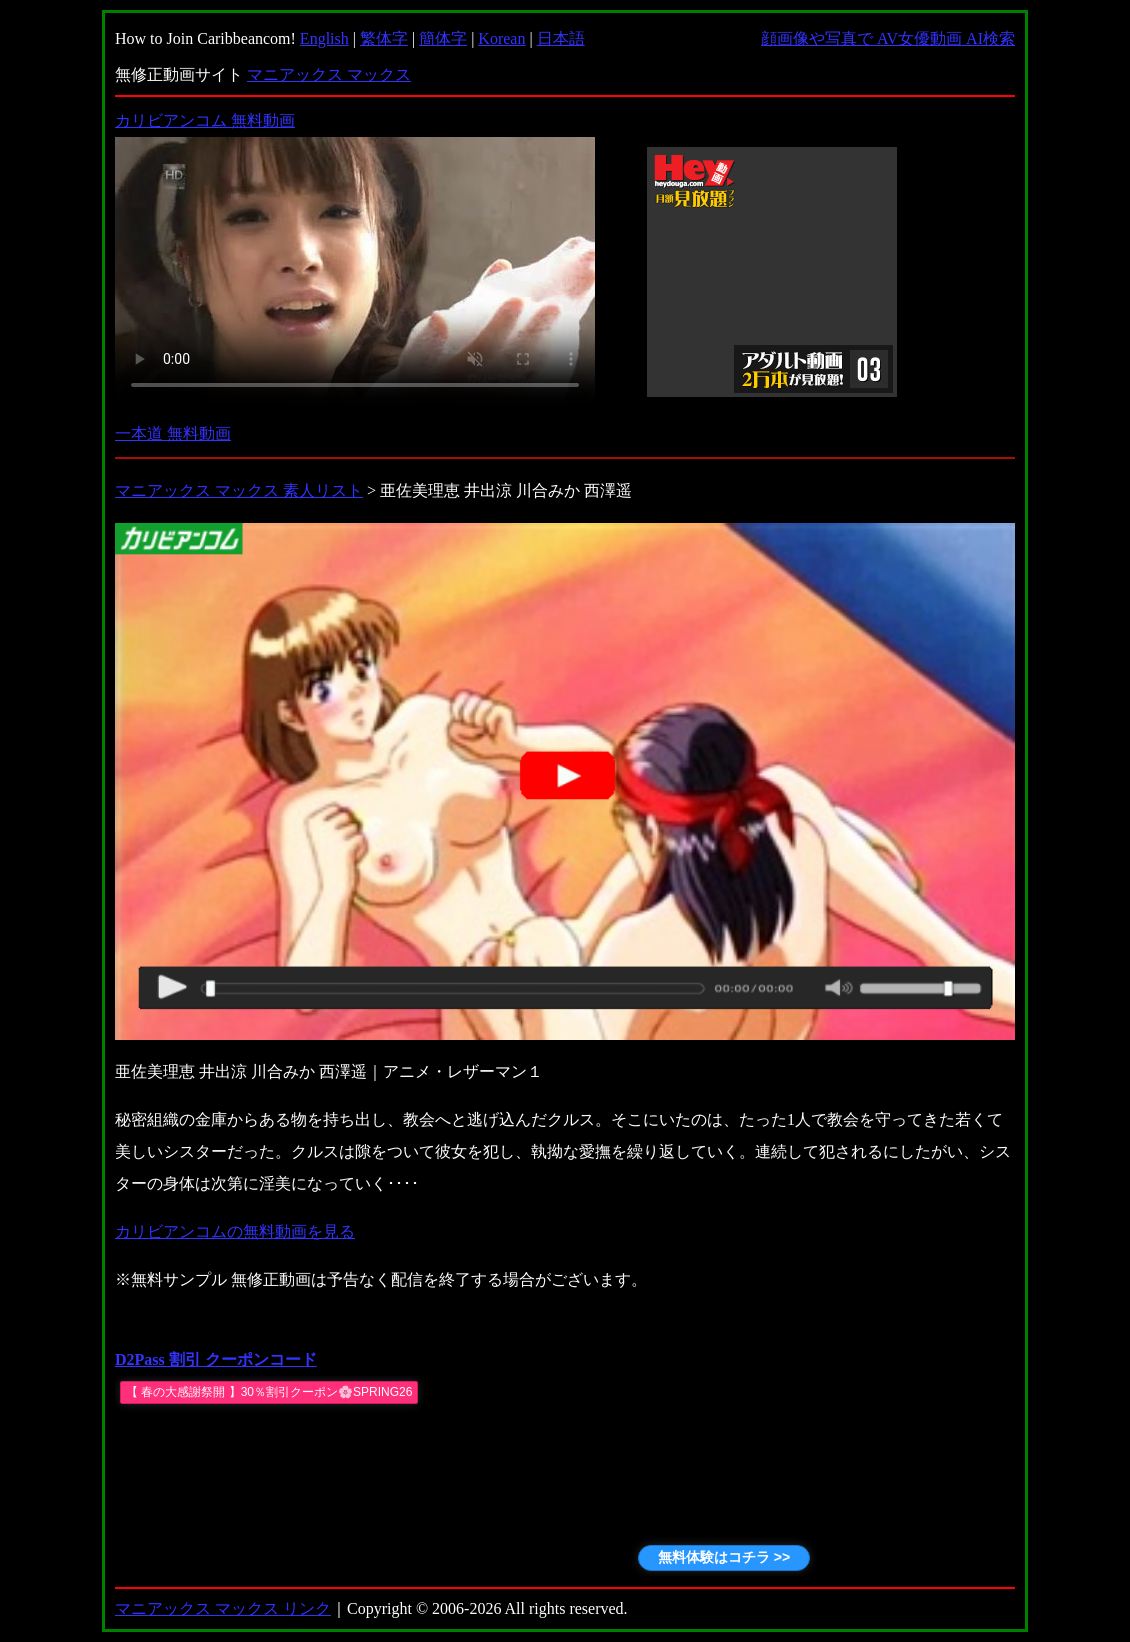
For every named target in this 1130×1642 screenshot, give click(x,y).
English (324, 38)
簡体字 (443, 38)
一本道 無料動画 (173, 433)
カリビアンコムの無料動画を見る (235, 1231)
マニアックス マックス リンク (223, 1608)
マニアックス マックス (329, 74)
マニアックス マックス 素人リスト (239, 490)
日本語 (561, 38)
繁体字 (384, 38)
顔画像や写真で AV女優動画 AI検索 (888, 38)
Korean (501, 38)
